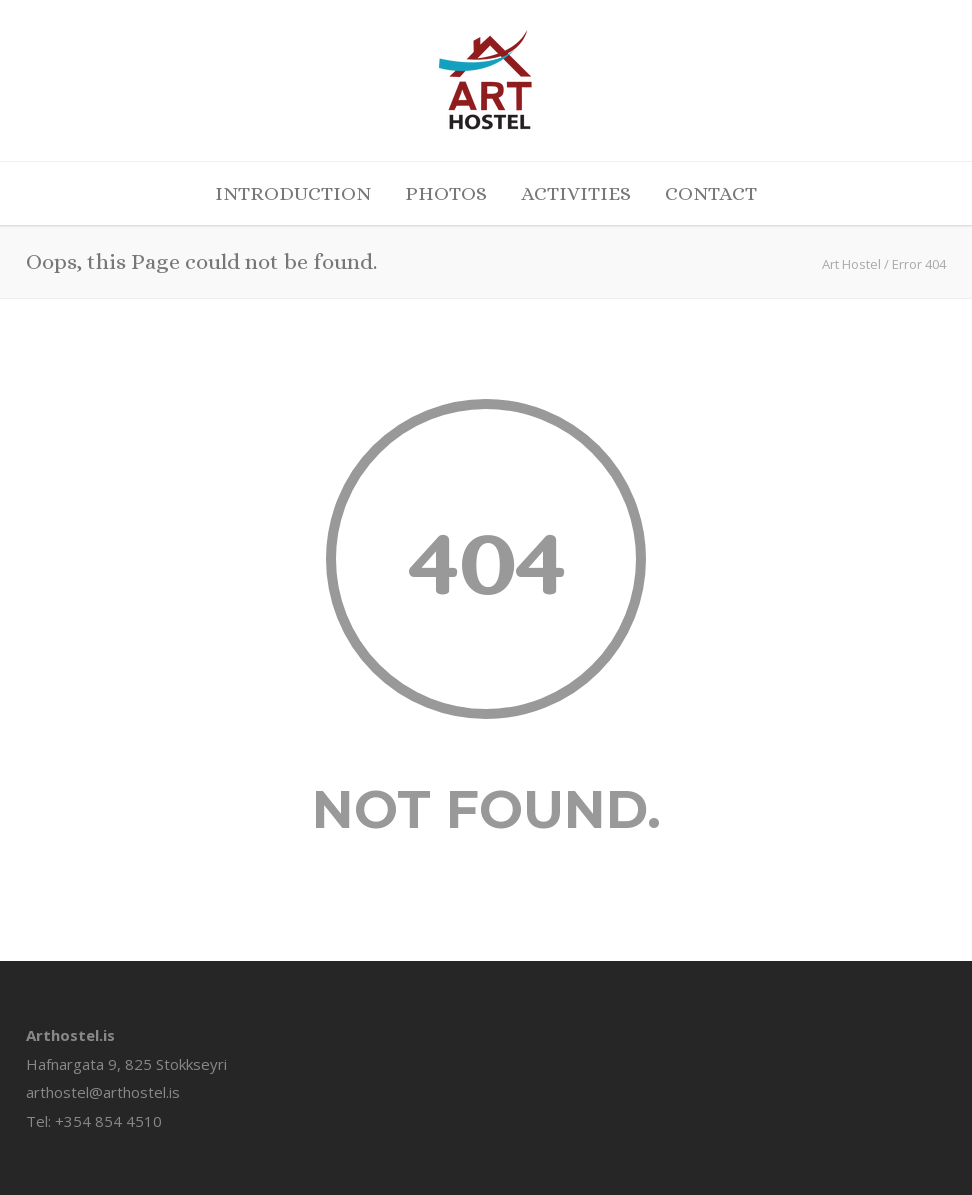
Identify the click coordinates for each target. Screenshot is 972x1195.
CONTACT (711, 193)
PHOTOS (446, 193)
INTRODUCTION (293, 193)
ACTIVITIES (576, 193)
